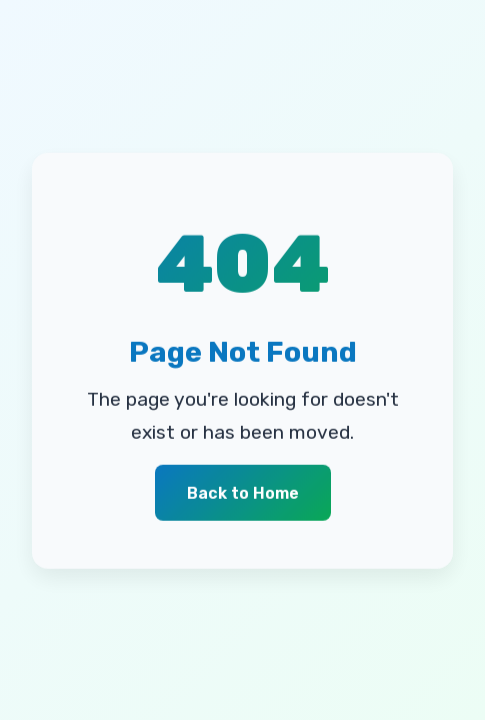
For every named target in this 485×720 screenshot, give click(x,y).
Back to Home (243, 493)
